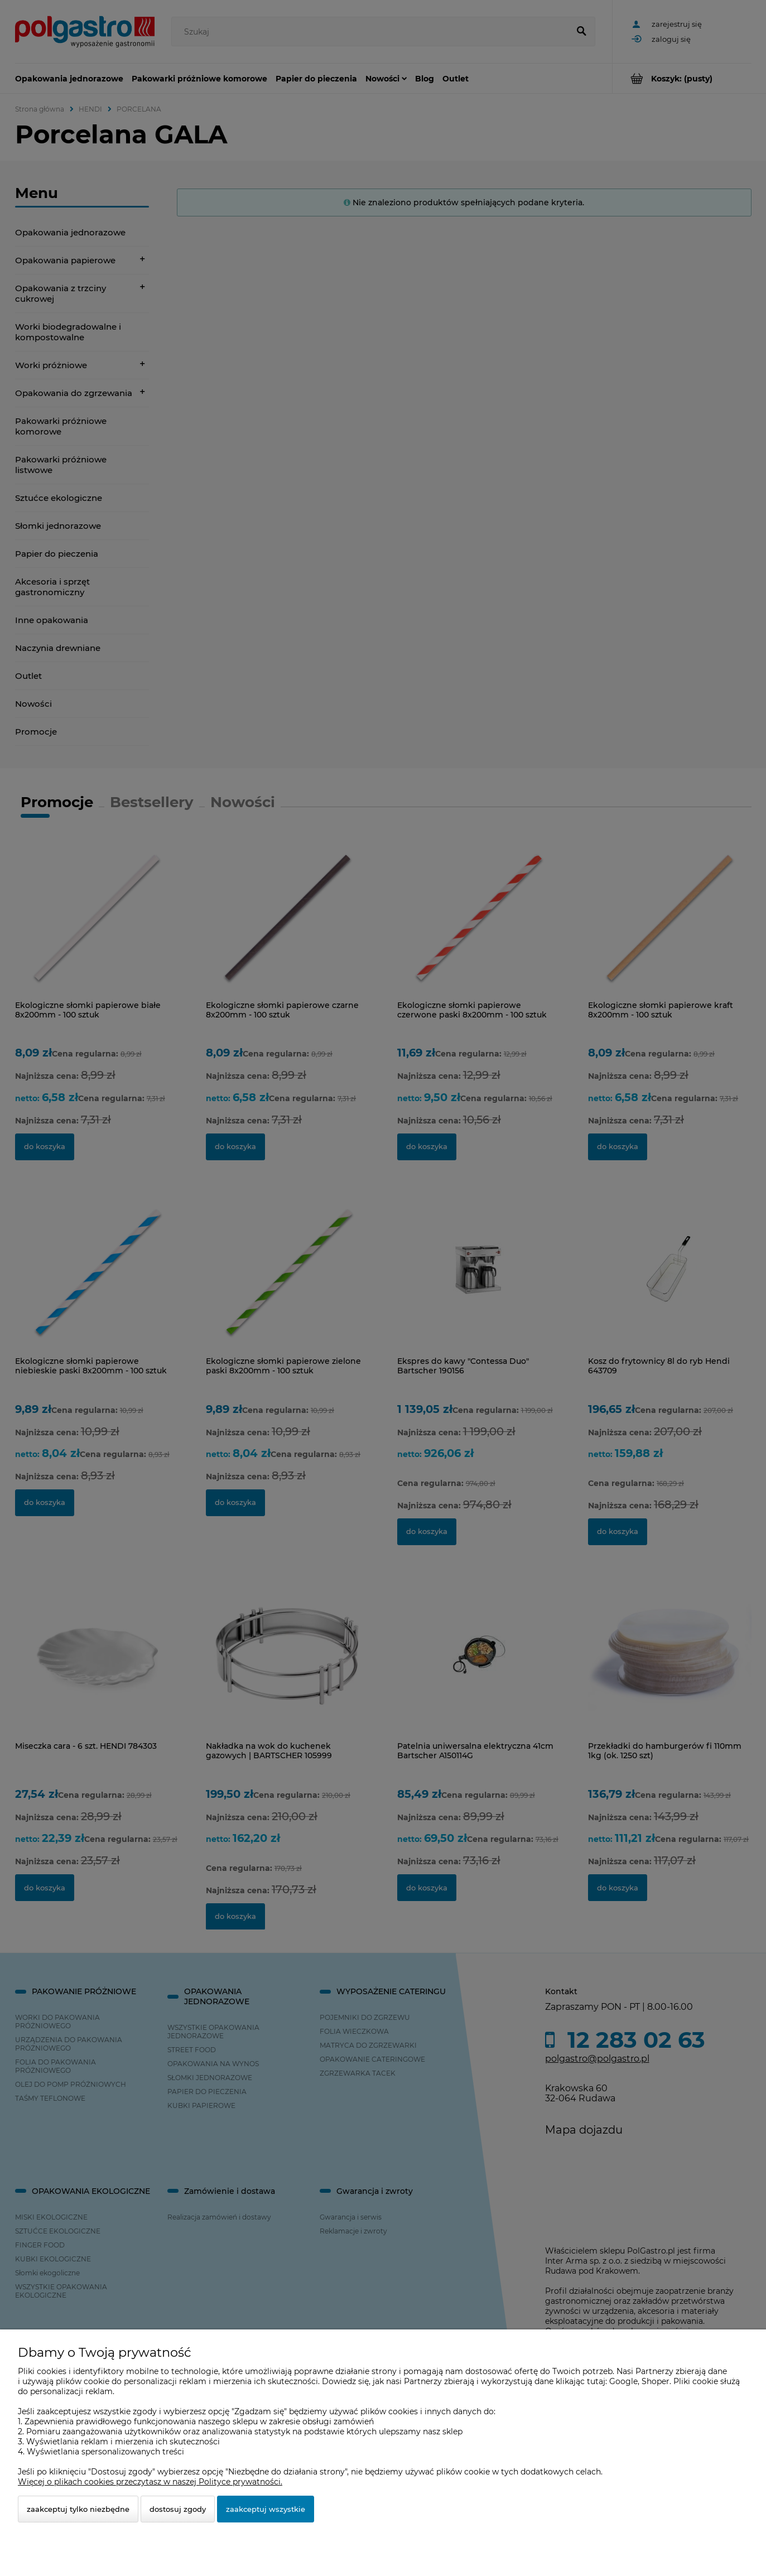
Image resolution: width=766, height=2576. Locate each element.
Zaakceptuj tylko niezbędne (78, 2509)
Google (623, 2381)
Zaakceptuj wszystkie (265, 2509)
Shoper (655, 2381)
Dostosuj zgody (178, 2509)
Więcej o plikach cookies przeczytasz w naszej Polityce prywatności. (150, 2482)
